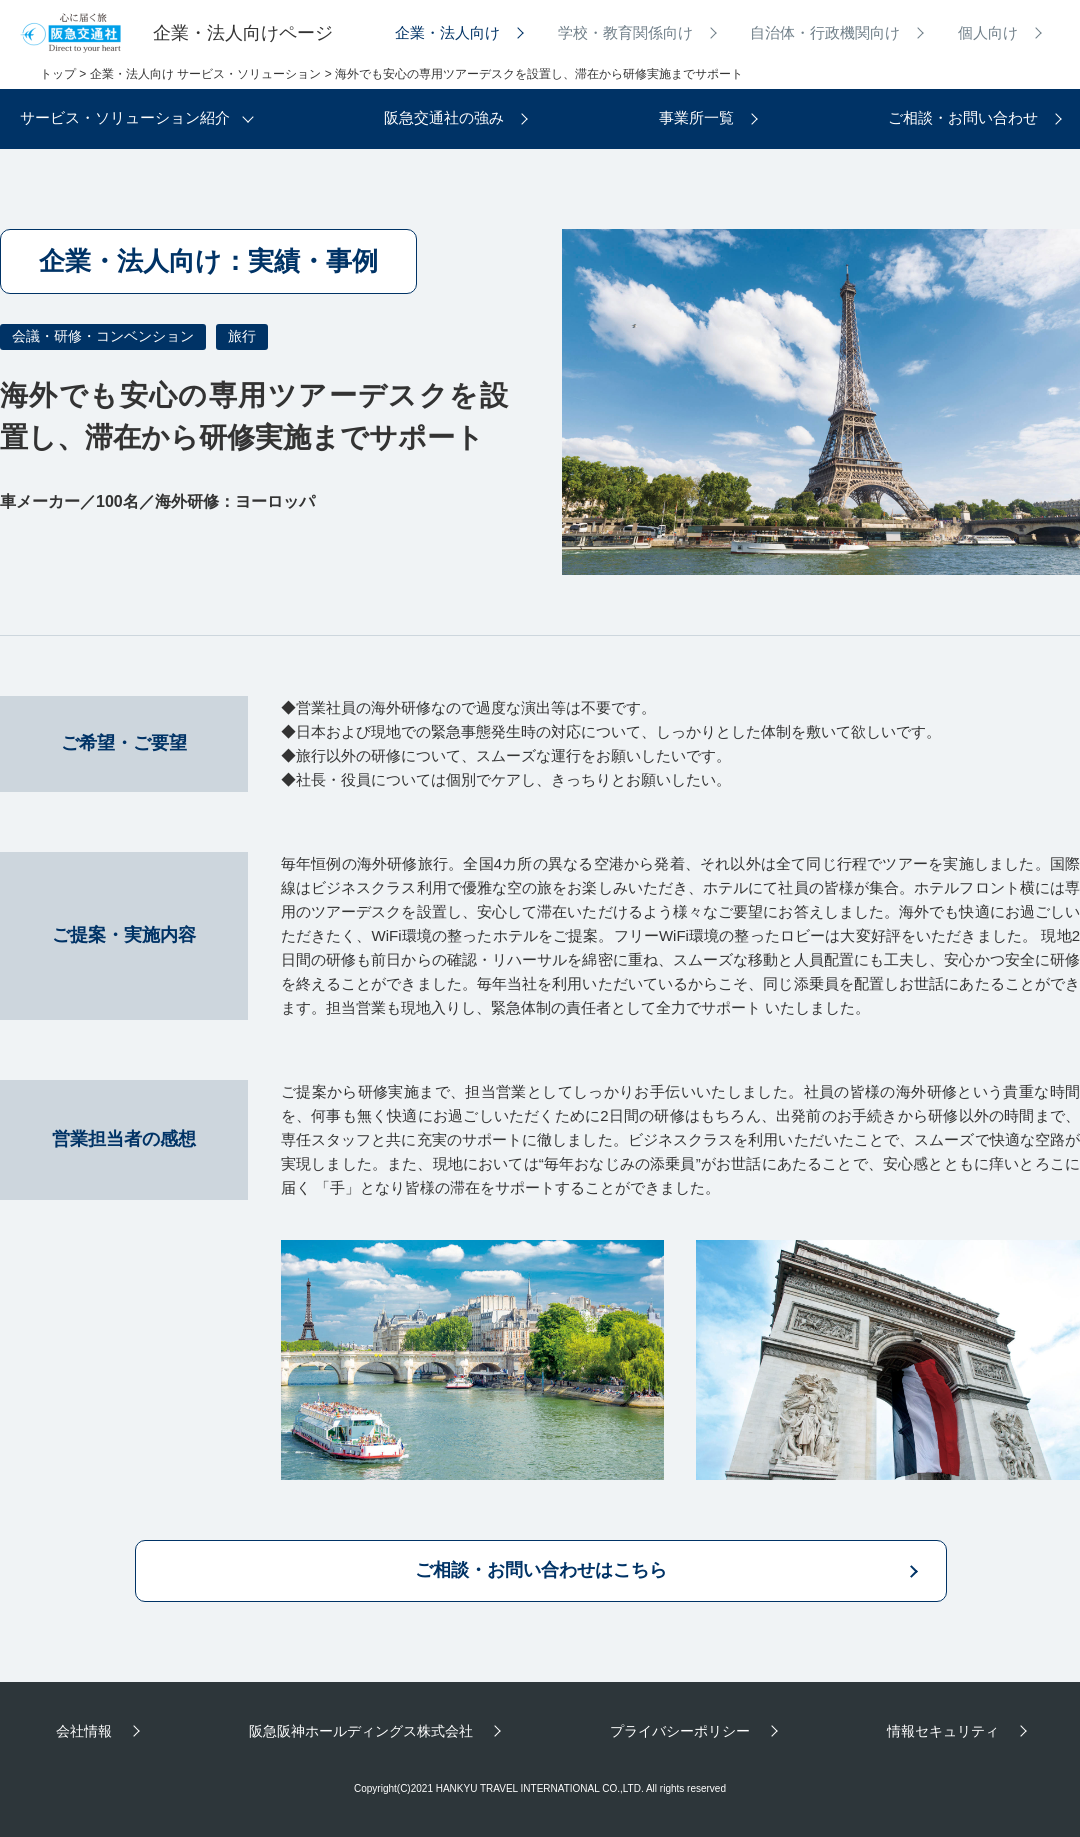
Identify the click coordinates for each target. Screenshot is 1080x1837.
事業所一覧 (696, 117)
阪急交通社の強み (444, 117)
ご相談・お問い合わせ (963, 117)
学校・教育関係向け (625, 32)
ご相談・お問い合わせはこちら (541, 1570)
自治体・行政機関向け (825, 32)
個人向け (988, 32)
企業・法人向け (447, 32)
